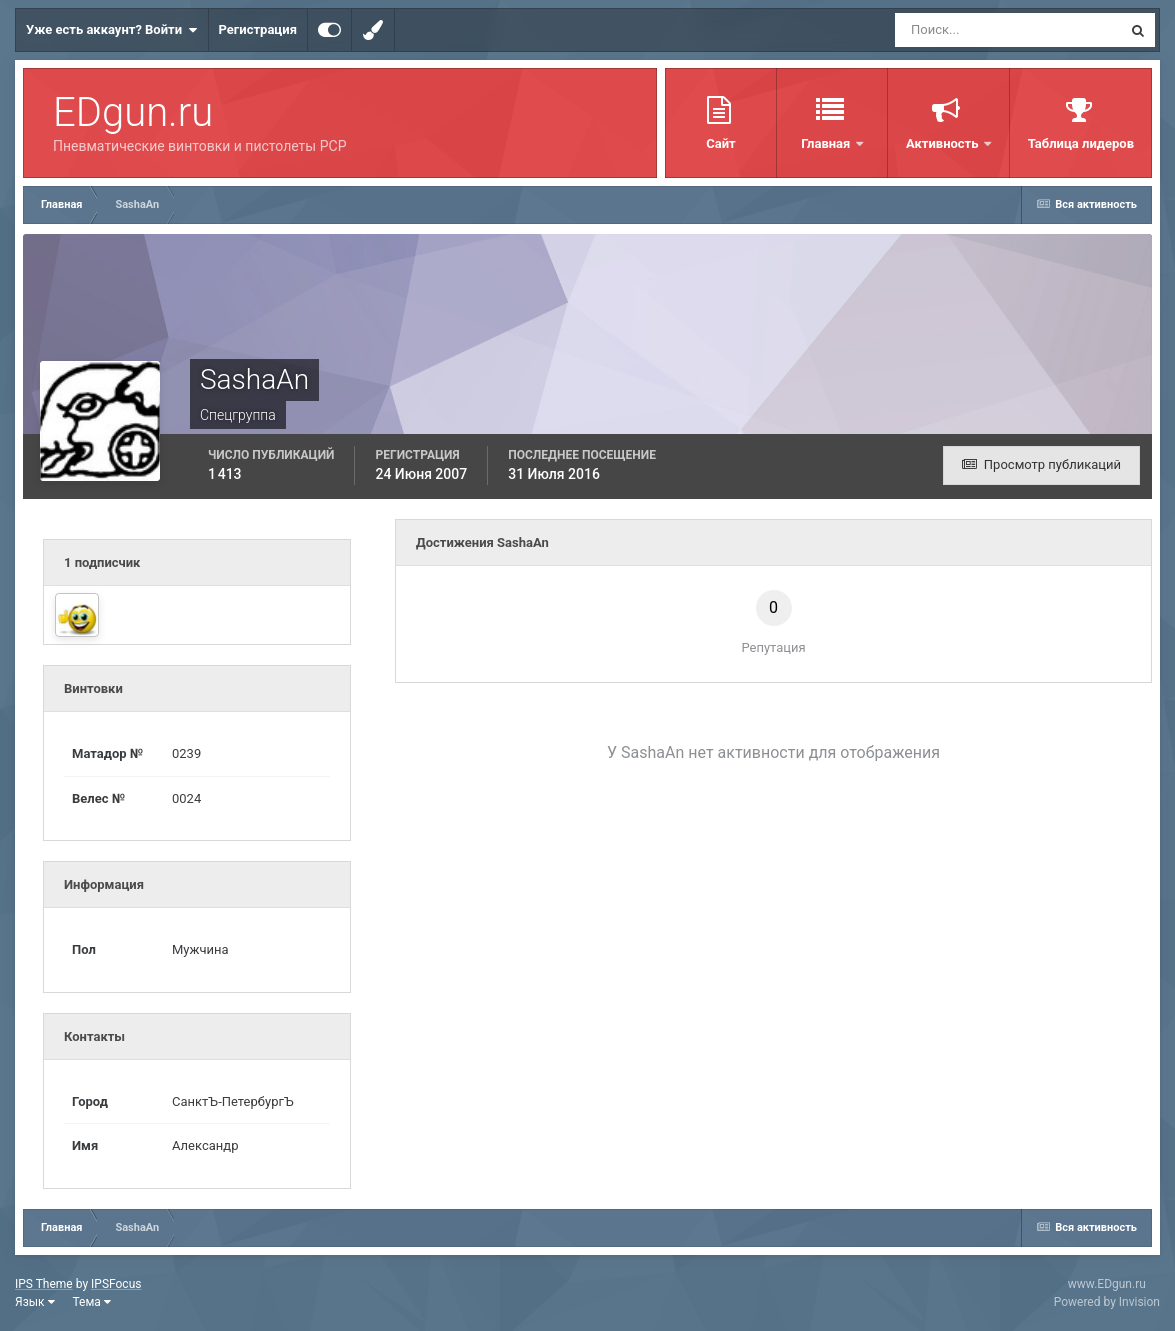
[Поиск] (971, 30)
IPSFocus (116, 1284)
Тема (92, 1302)
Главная (827, 143)
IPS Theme (44, 1284)
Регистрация (258, 29)
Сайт (720, 143)
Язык (35, 1302)
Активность (944, 143)
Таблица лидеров (1081, 143)
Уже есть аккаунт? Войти (112, 30)
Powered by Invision (1107, 1302)
